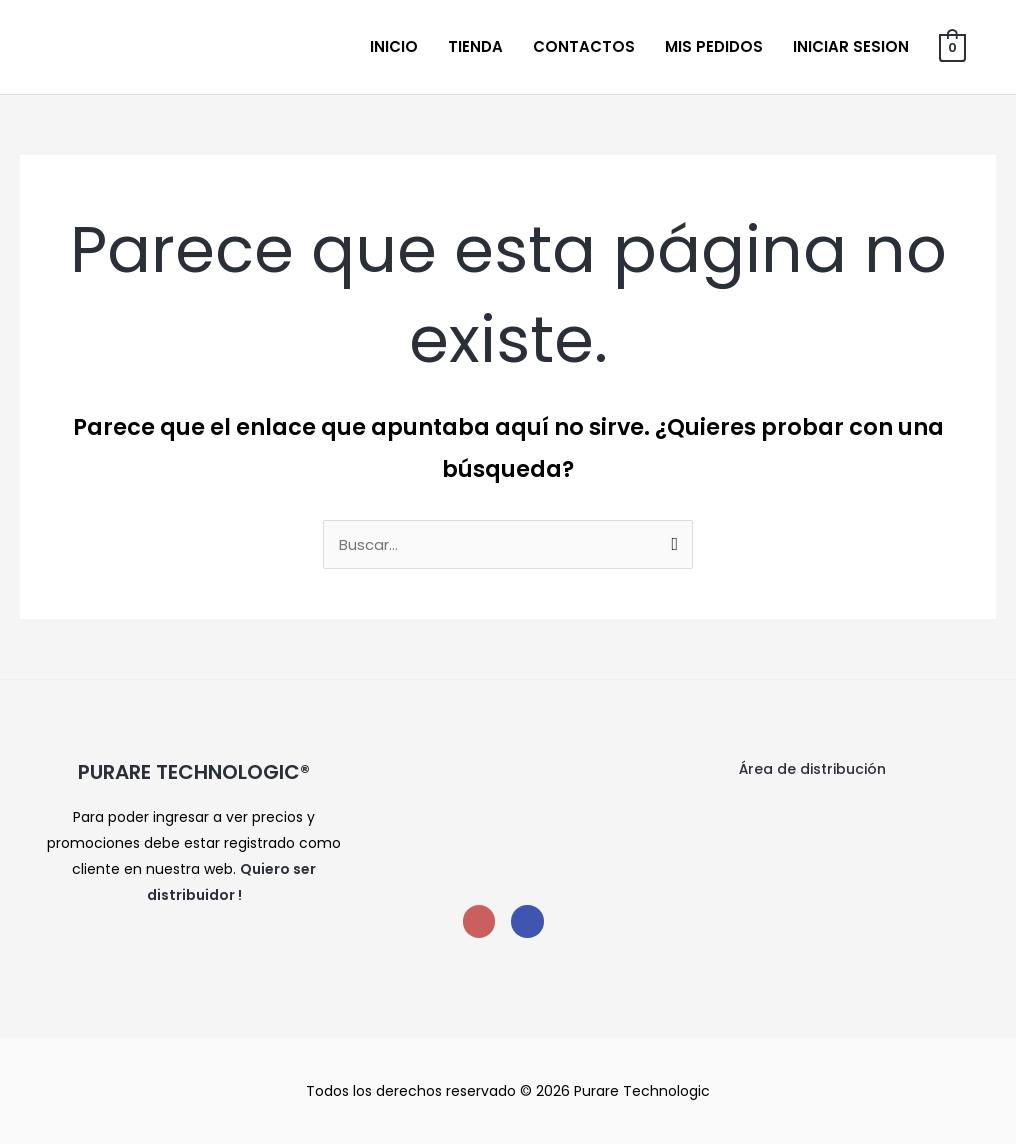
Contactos (584, 46)
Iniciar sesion (851, 46)
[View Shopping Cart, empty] (952, 46)
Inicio (394, 46)
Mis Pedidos (714, 46)
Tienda (475, 46)
